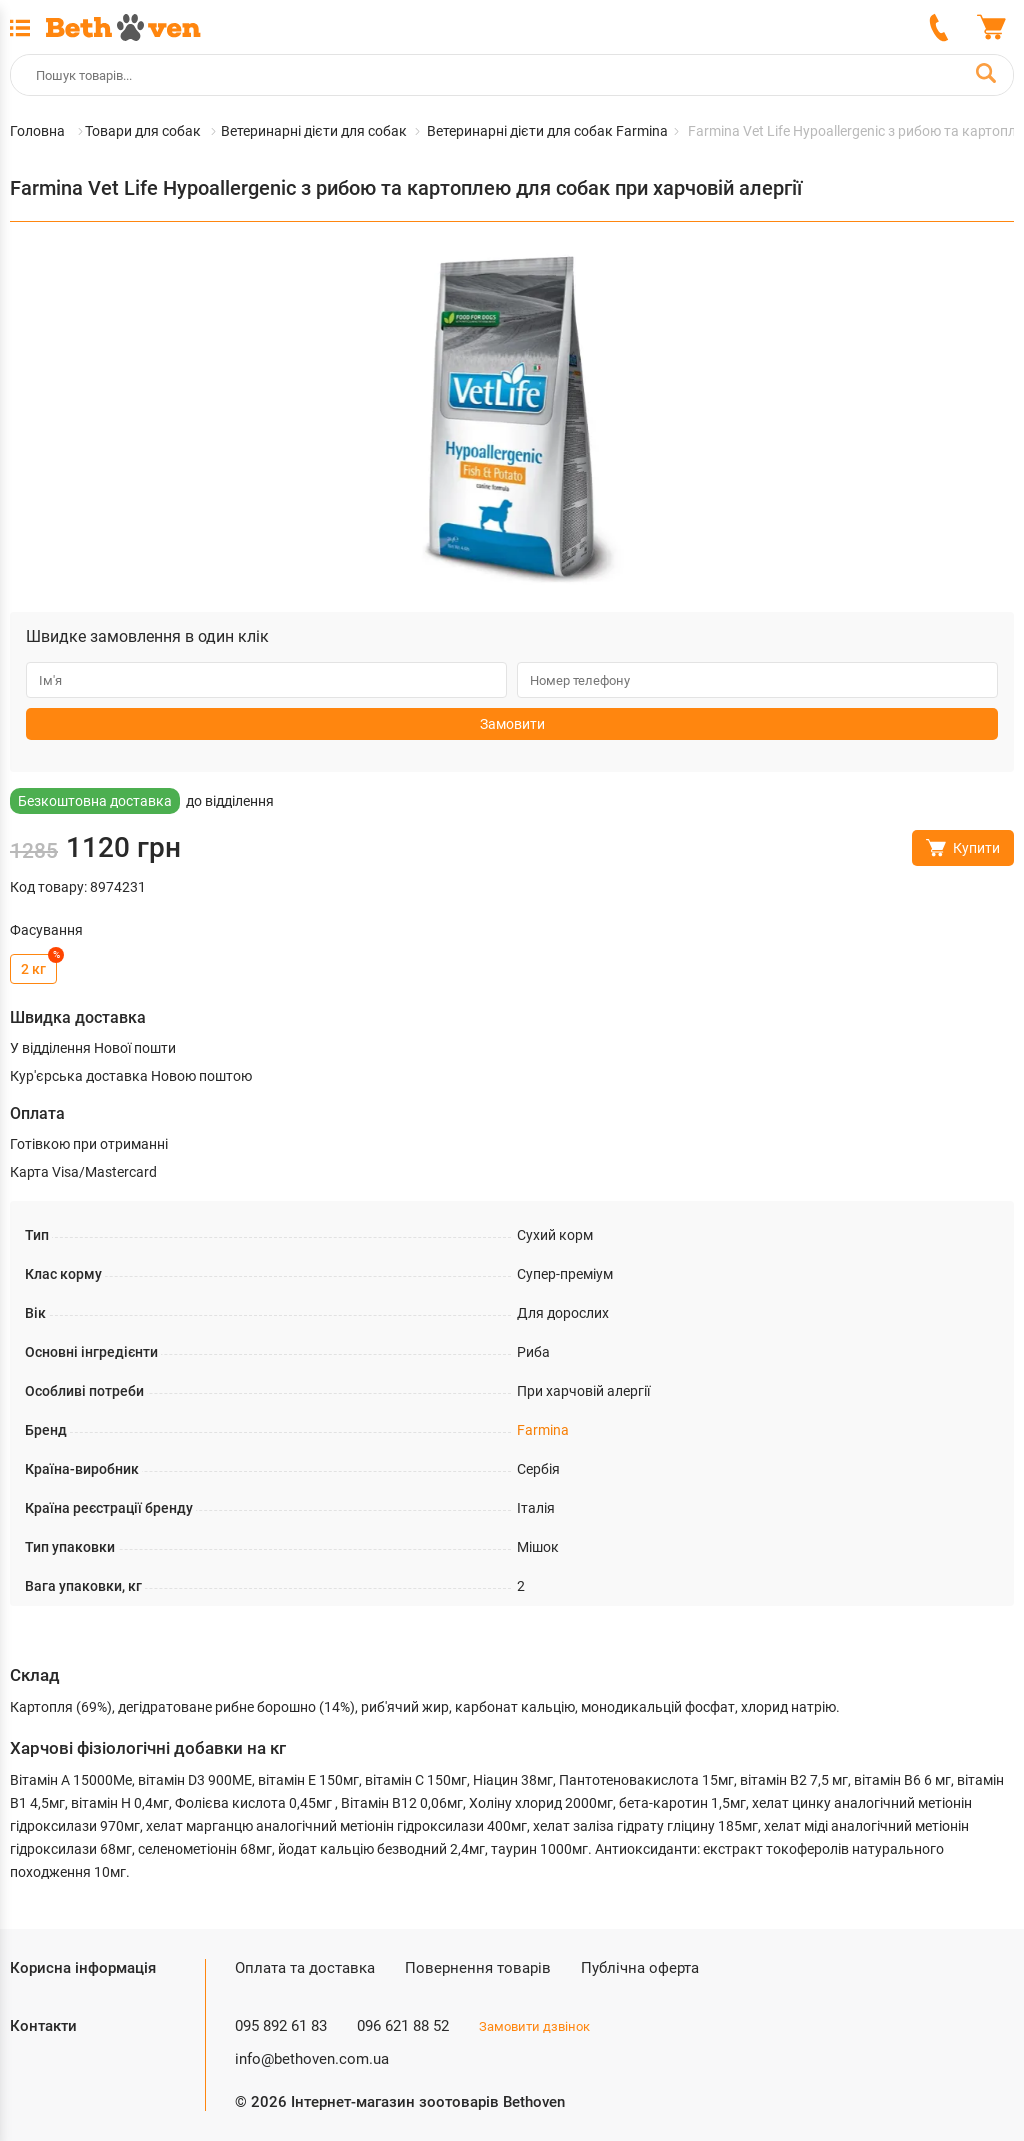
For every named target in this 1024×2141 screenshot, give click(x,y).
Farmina (543, 1430)
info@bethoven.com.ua (312, 2059)
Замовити (512, 724)
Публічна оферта (640, 1968)
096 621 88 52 (403, 2026)
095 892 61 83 (281, 2026)
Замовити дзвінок (534, 2026)
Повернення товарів (478, 1968)
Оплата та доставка (305, 1968)
